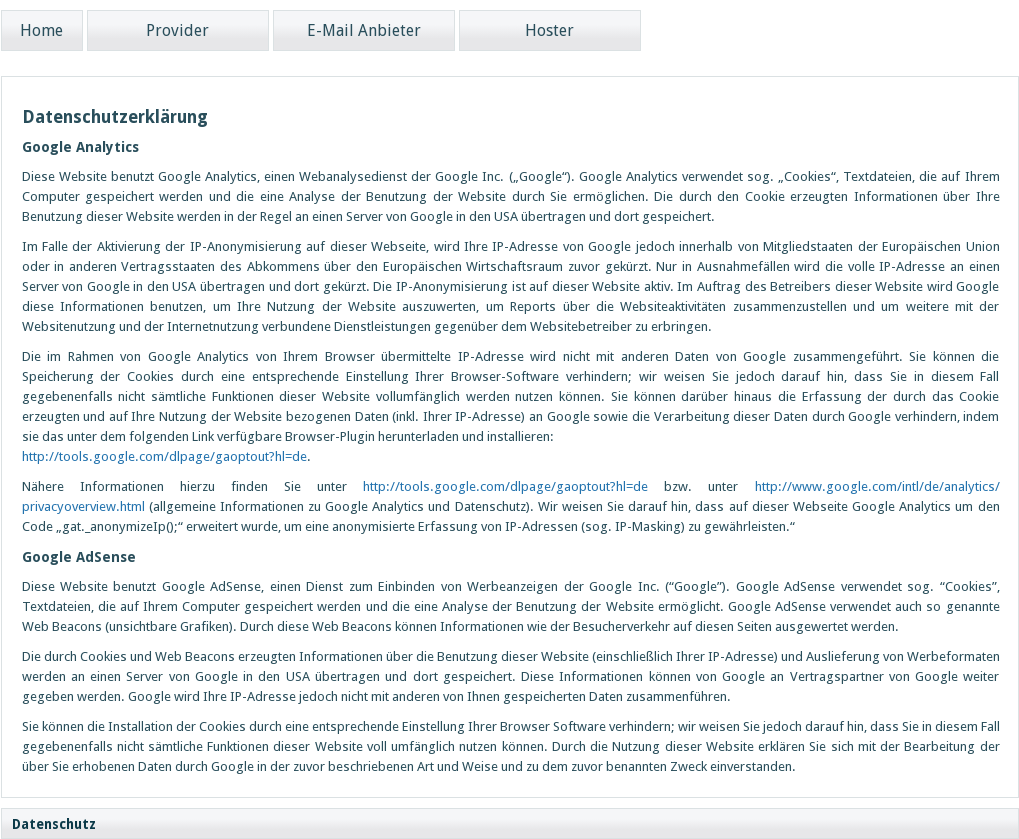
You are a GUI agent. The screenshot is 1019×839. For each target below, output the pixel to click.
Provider (177, 30)
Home (41, 30)
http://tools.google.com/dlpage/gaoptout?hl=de (164, 456)
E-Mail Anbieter (364, 30)
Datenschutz (54, 824)
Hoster (549, 30)
